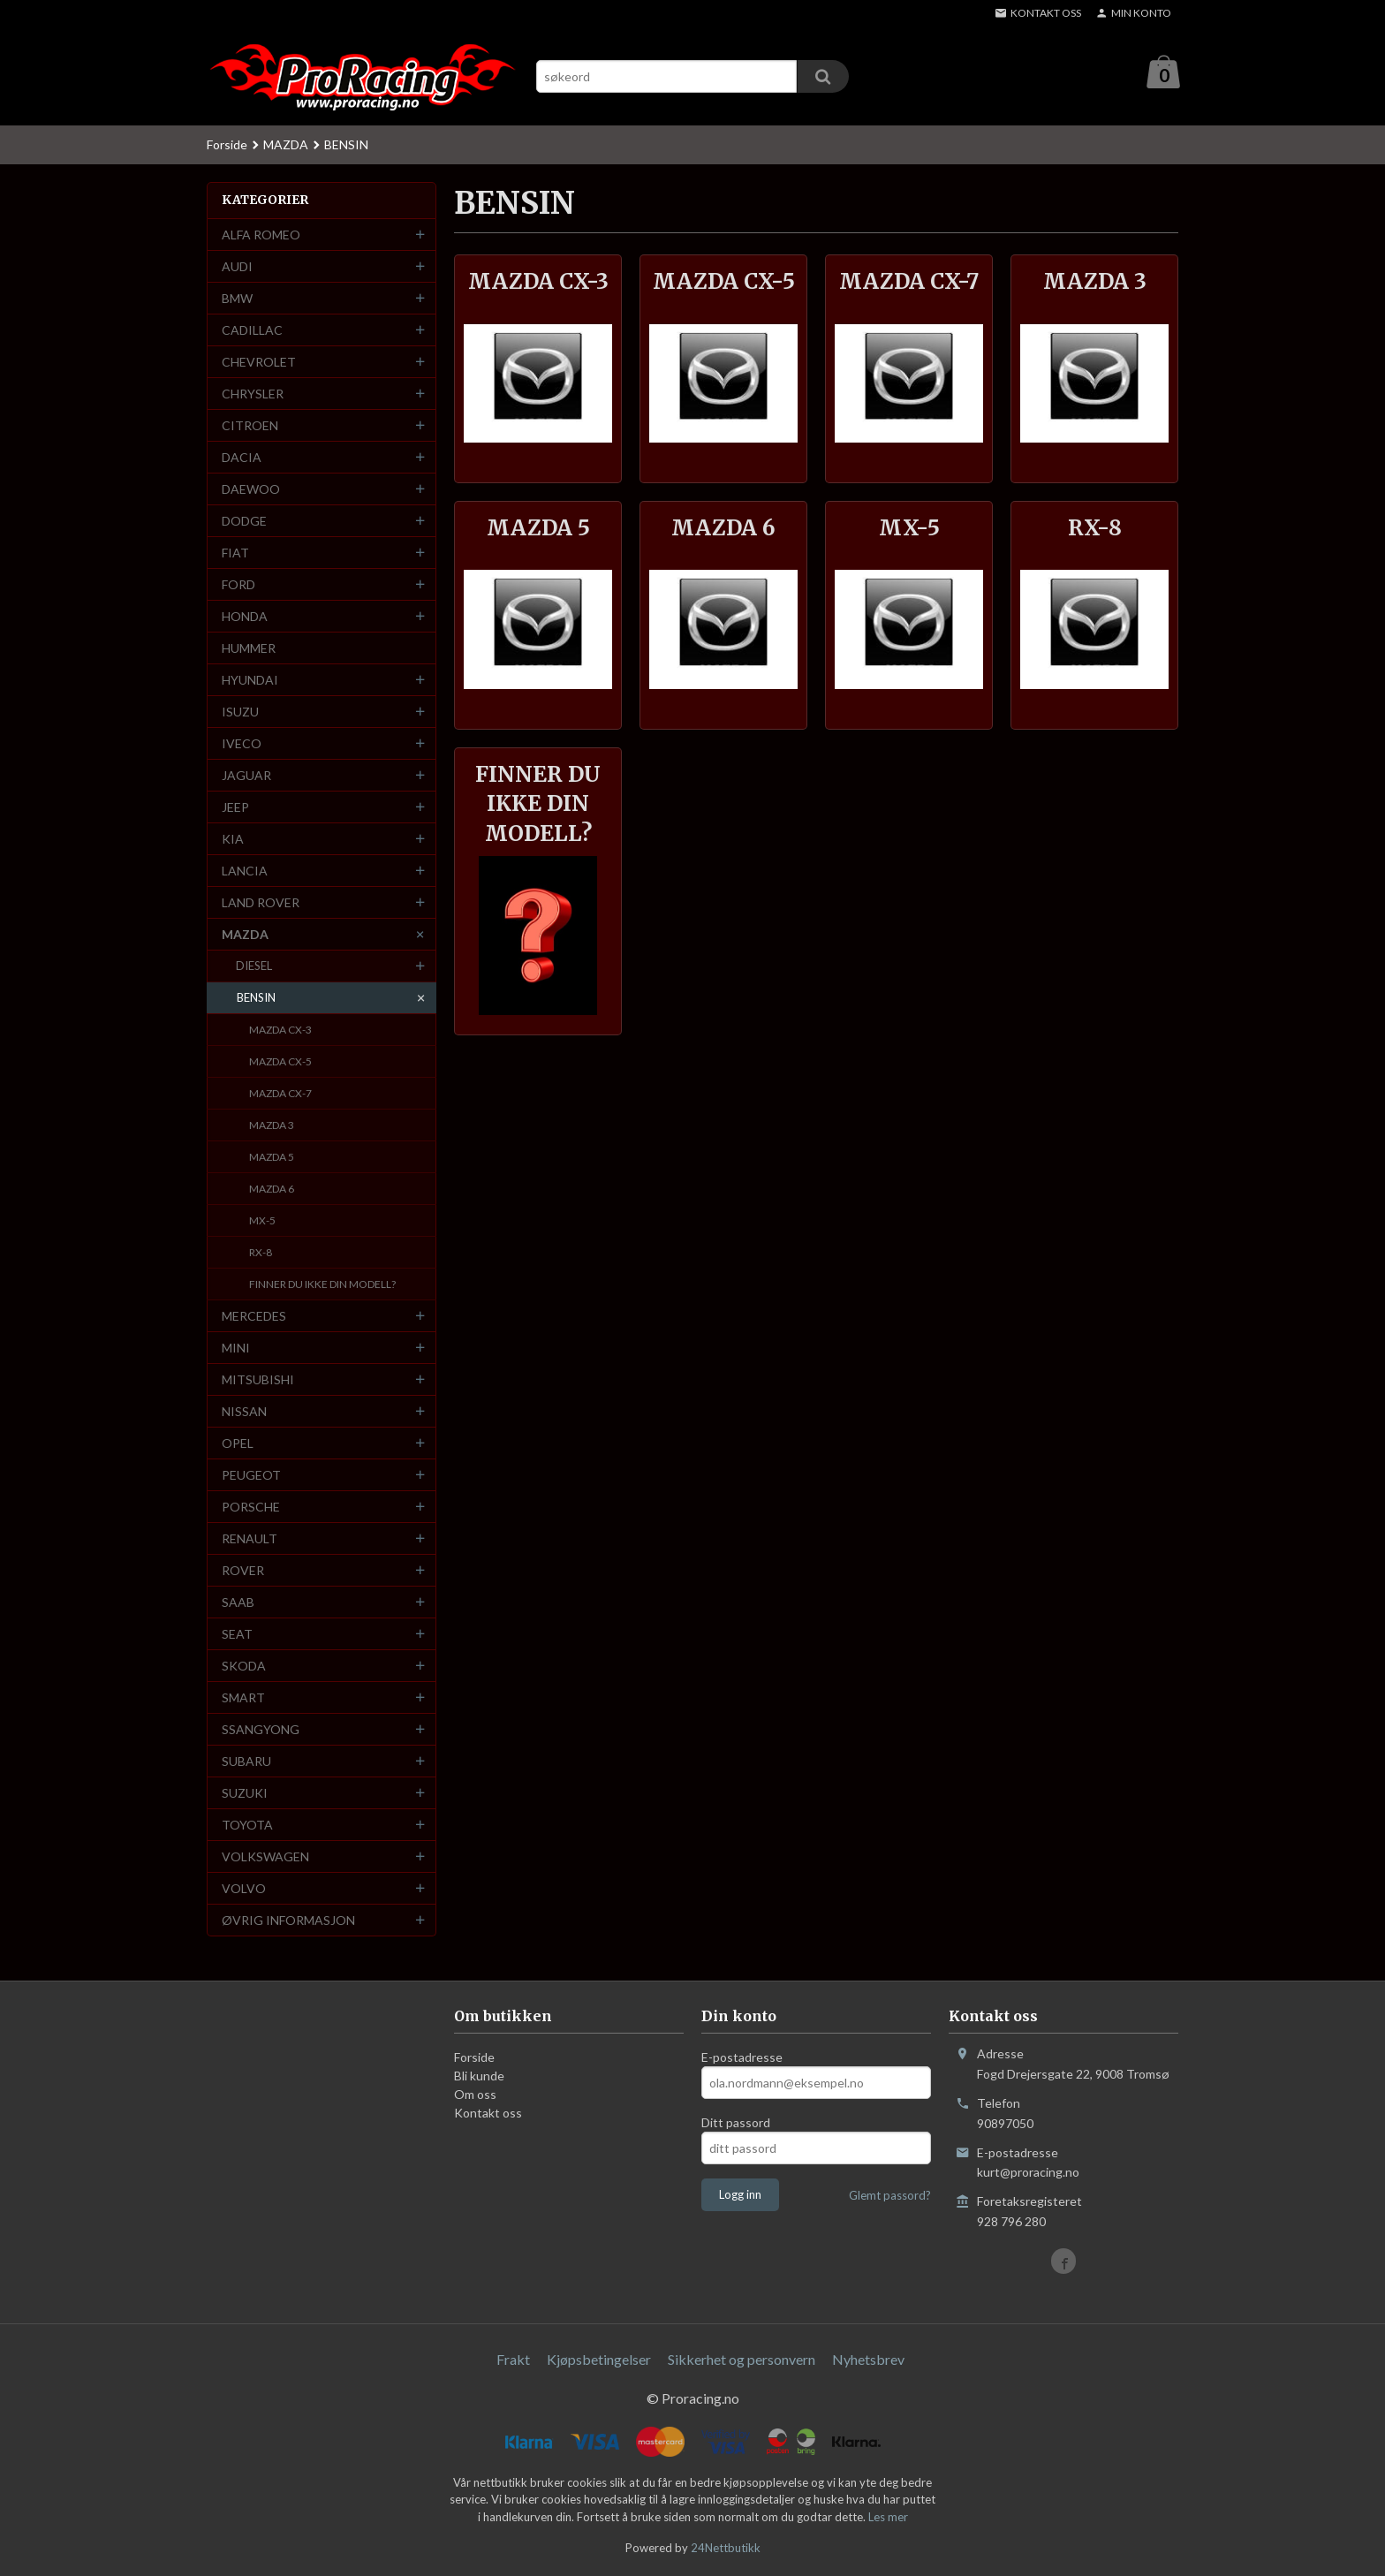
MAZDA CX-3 (280, 1030)
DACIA (241, 458)
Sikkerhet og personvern (741, 2360)
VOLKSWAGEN (265, 1857)
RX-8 (260, 1253)
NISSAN (244, 1412)
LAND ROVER (260, 903)
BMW (237, 299)
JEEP (235, 807)
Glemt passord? (890, 2196)
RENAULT (249, 1539)
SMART (243, 1698)
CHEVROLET (259, 362)
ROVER (243, 1571)
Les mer (888, 2518)
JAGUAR (246, 776)
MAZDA (245, 935)
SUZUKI (245, 1793)
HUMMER (249, 648)
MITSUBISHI (258, 1380)
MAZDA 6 (271, 1189)
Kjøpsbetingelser (599, 2360)
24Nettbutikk (726, 2549)
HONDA (245, 617)
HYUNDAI (250, 680)
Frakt (513, 2360)
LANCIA (245, 871)
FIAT (235, 553)
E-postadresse (742, 2057)
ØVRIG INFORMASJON (288, 1920)
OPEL (238, 1443)
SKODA (244, 1666)
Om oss (475, 2094)
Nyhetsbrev (868, 2360)
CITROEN (250, 426)
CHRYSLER (253, 394)
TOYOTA (247, 1825)
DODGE (244, 521)
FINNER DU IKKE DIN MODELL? (322, 1285)
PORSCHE (251, 1507)
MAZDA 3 (271, 1126)
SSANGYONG (260, 1730)
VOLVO (244, 1889)
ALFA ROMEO (261, 235)
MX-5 (262, 1221)
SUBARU (246, 1761)
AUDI (237, 267)
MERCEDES (254, 1316)
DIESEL (254, 966)
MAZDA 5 (271, 1157)
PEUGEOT (251, 1475)
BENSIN (256, 998)
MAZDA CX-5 (280, 1062)
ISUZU (240, 712)
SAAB (238, 1602)
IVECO (241, 744)
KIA (233, 839)
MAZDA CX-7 (280, 1094)
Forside (227, 145)
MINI (236, 1348)
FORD (238, 585)
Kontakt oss (488, 2113)
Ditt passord (735, 2123)
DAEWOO (251, 489)
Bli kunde (479, 2076)
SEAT (237, 1634)
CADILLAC (252, 330)
